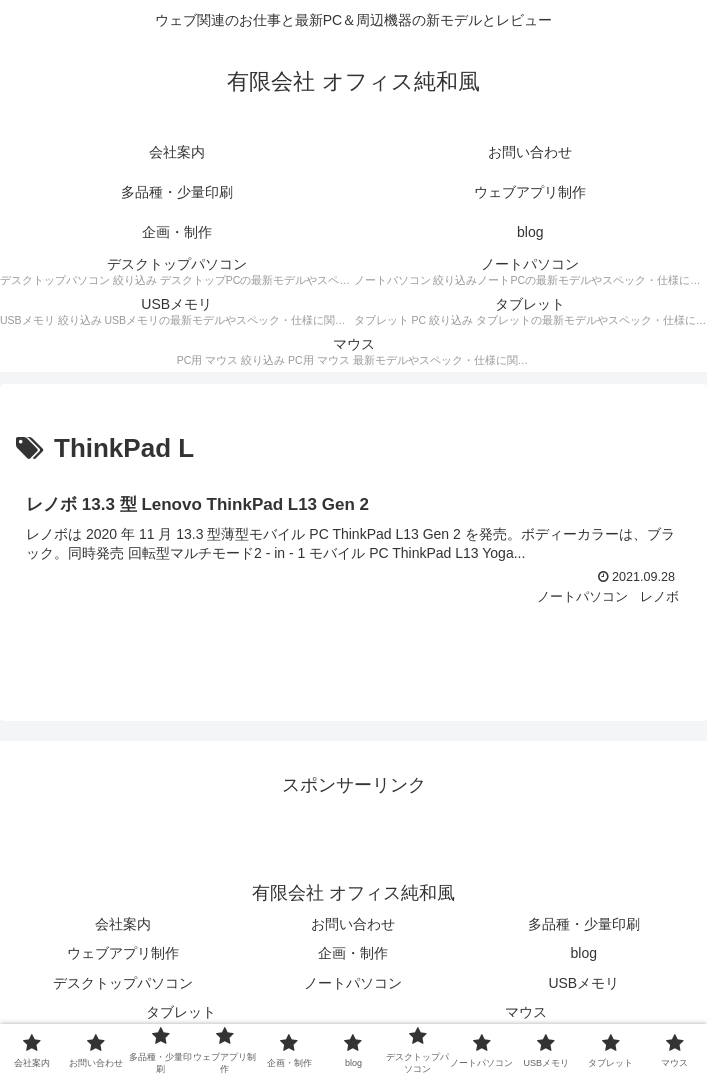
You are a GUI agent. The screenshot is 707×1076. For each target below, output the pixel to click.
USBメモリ (583, 983)
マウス (526, 1012)
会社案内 (123, 924)
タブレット (181, 1012)
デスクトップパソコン (123, 983)
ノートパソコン (353, 983)
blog (584, 953)
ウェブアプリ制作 (123, 953)
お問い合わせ (353, 924)
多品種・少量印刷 (584, 924)
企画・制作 (353, 953)
